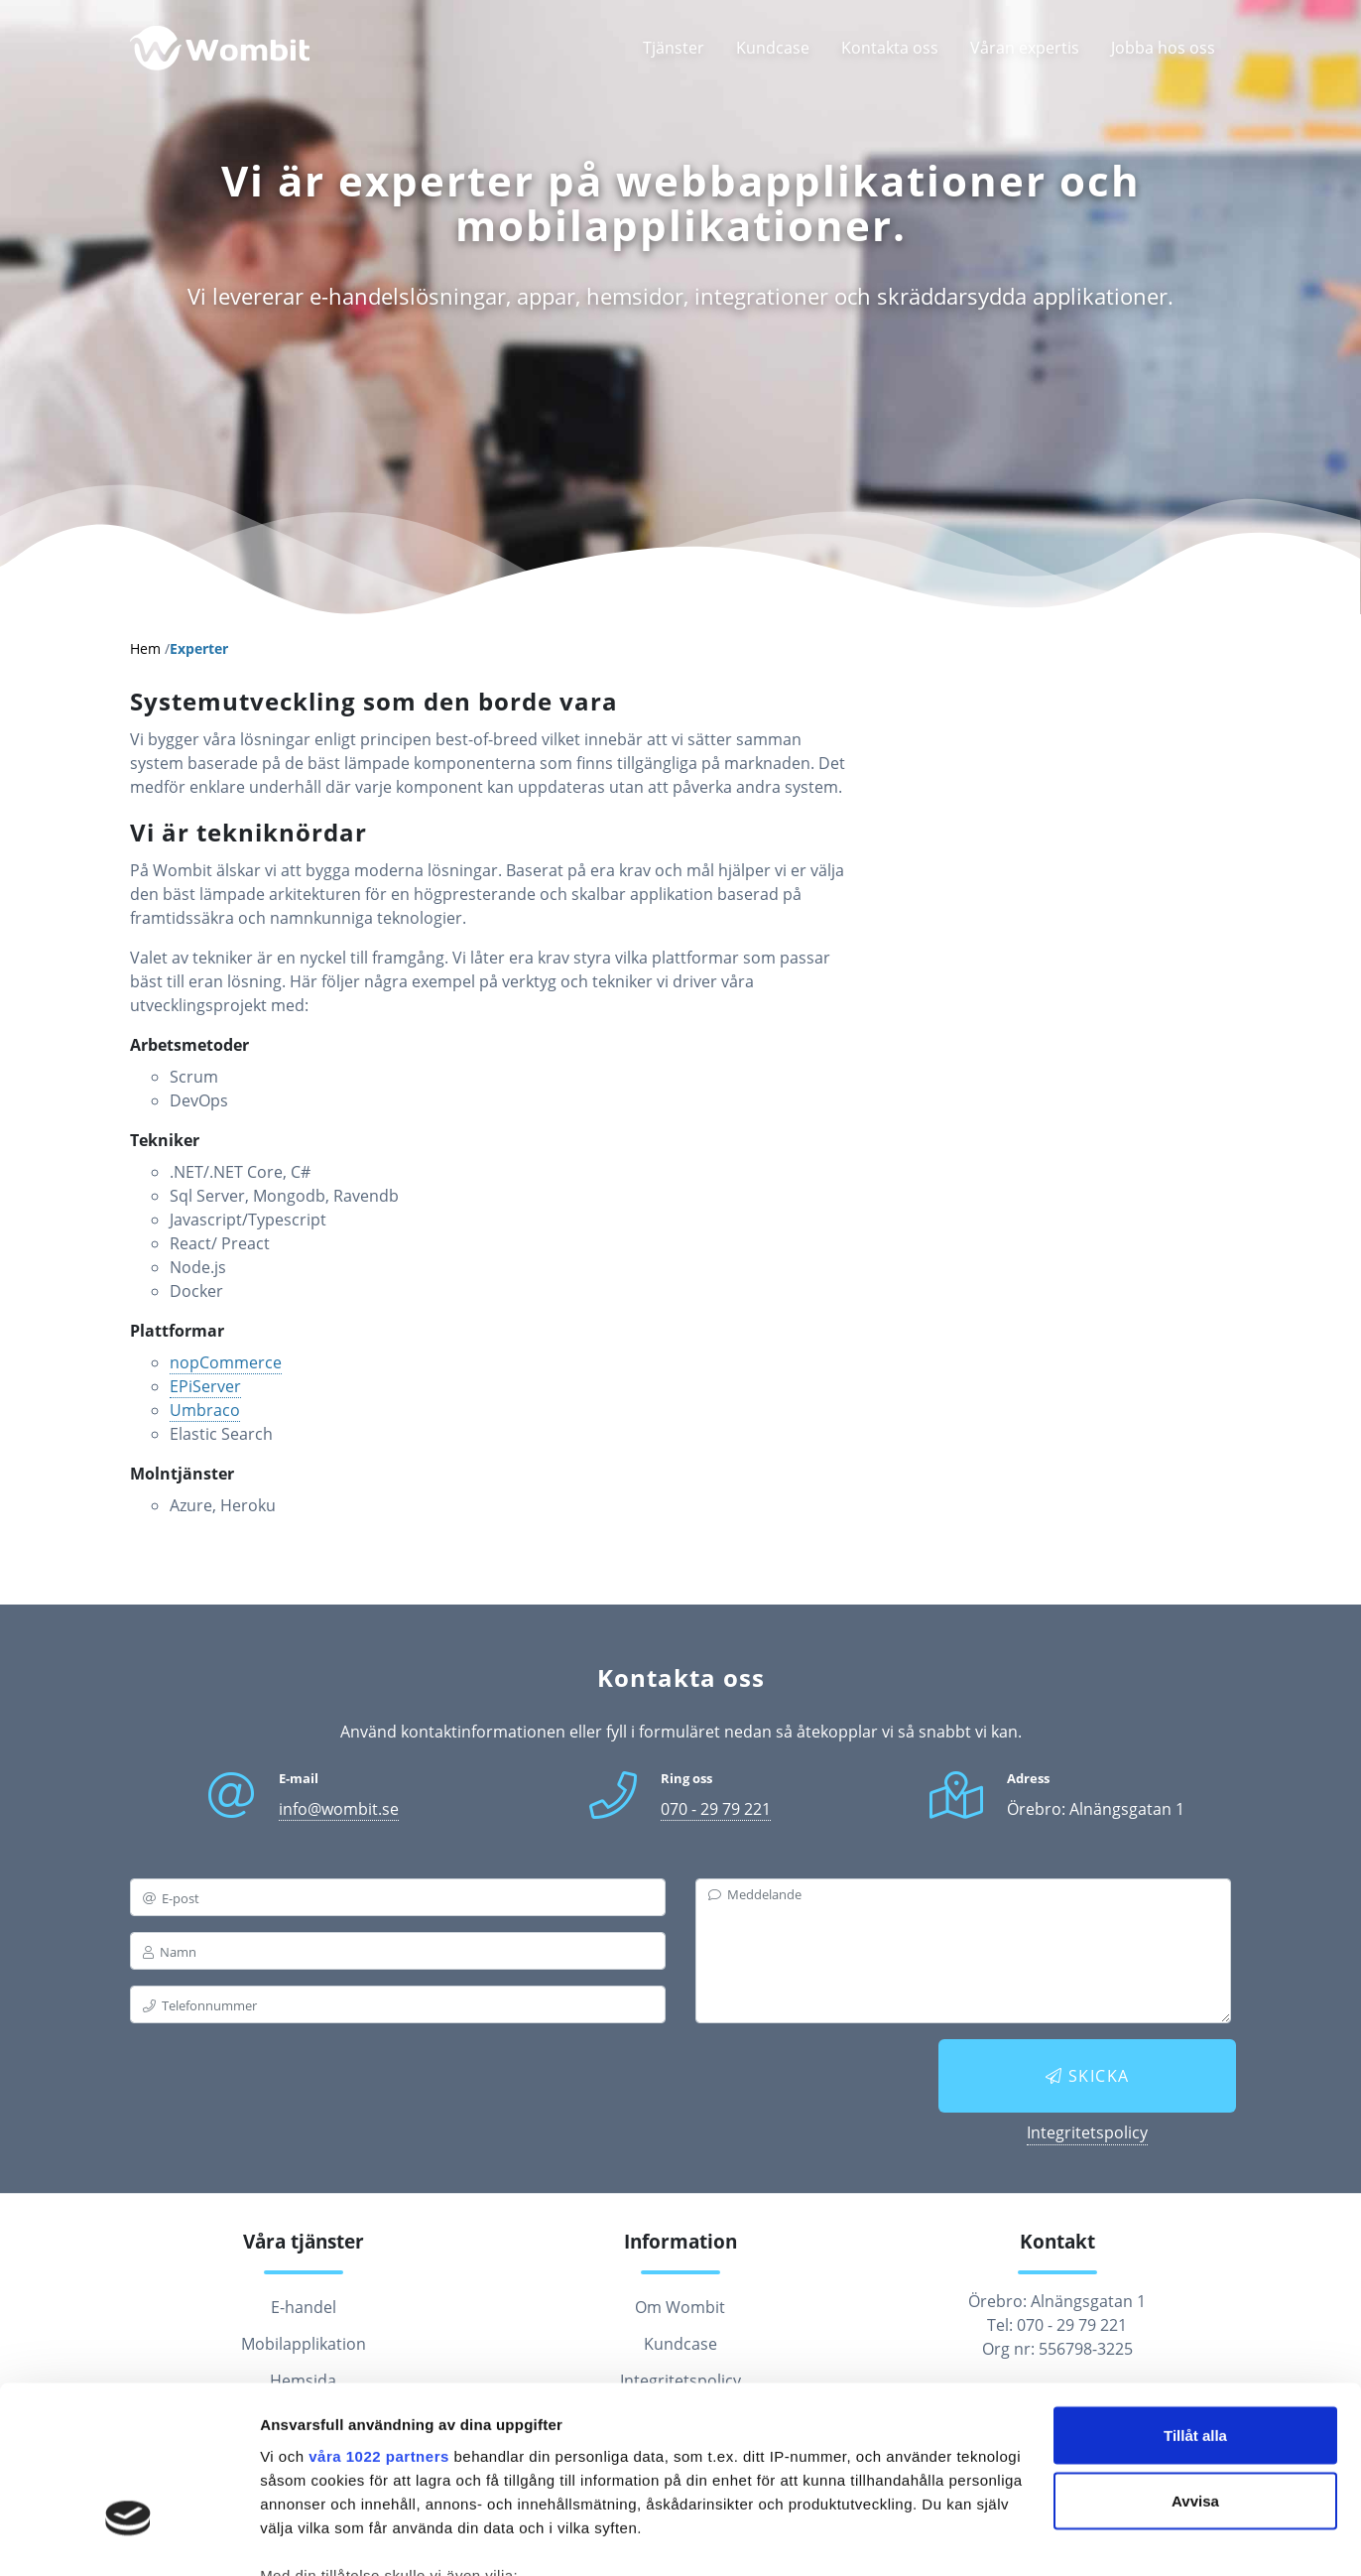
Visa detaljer (304, 2536)
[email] (398, 1897)
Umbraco (205, 1410)
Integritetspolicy (1087, 2132)
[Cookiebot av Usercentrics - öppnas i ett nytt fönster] (128, 2537)
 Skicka (1088, 2076)
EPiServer (205, 1386)
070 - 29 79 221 (716, 1809)
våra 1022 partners (379, 2317)
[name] (398, 1951)
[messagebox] (963, 1950)
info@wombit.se (339, 1809)
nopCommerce (226, 1362)
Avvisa (1195, 2363)
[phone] (398, 2004)
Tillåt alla (1195, 2297)
